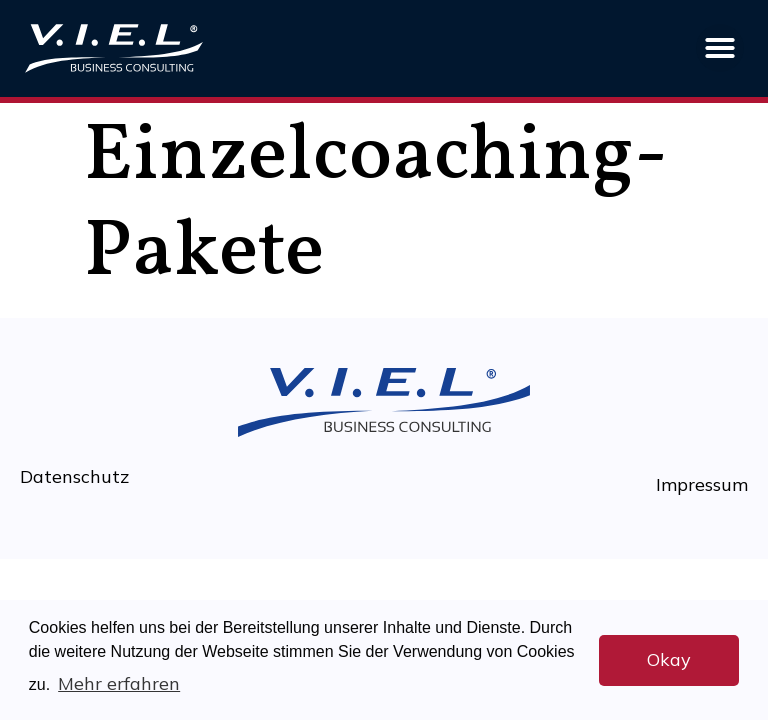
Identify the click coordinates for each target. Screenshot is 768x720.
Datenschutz (74, 476)
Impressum (702, 484)
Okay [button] (669, 659)
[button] (720, 48)
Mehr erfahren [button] (119, 683)
